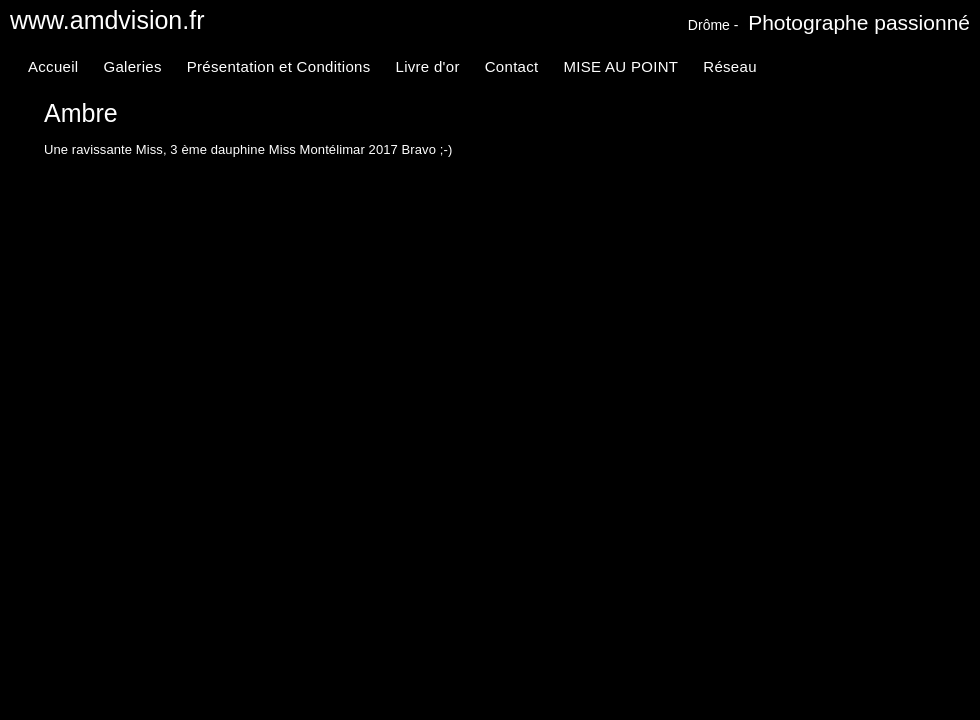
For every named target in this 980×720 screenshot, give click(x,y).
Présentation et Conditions (279, 66)
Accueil (53, 66)
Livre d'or (427, 66)
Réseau (730, 66)
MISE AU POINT (621, 66)
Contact (512, 66)
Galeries (132, 66)
